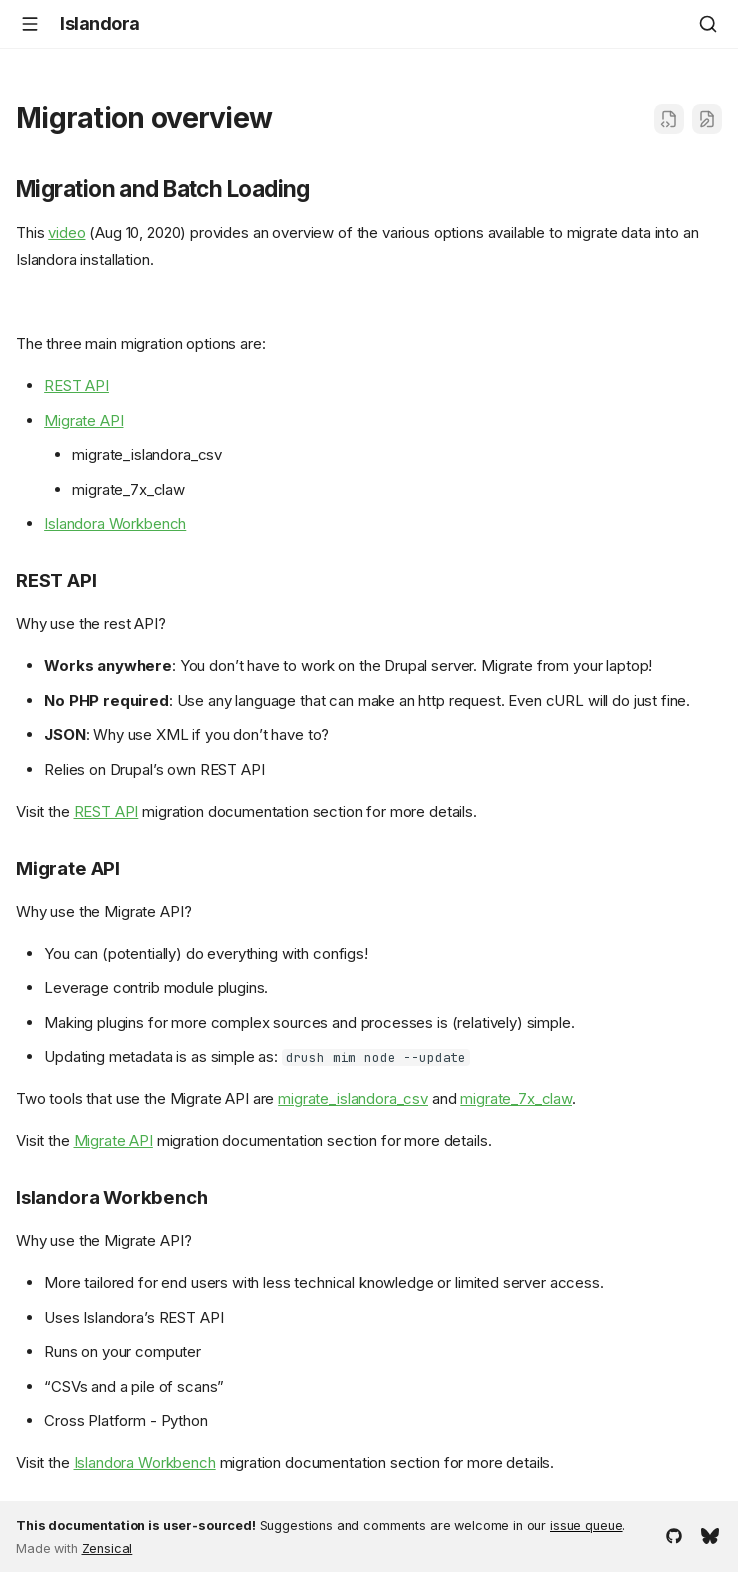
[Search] (708, 24)
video (66, 232)
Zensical (107, 1548)
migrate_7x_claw (516, 1098)
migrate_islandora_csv (353, 1098)
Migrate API (83, 420)
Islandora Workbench (115, 523)
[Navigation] (30, 24)
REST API (76, 385)
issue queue (586, 1525)
